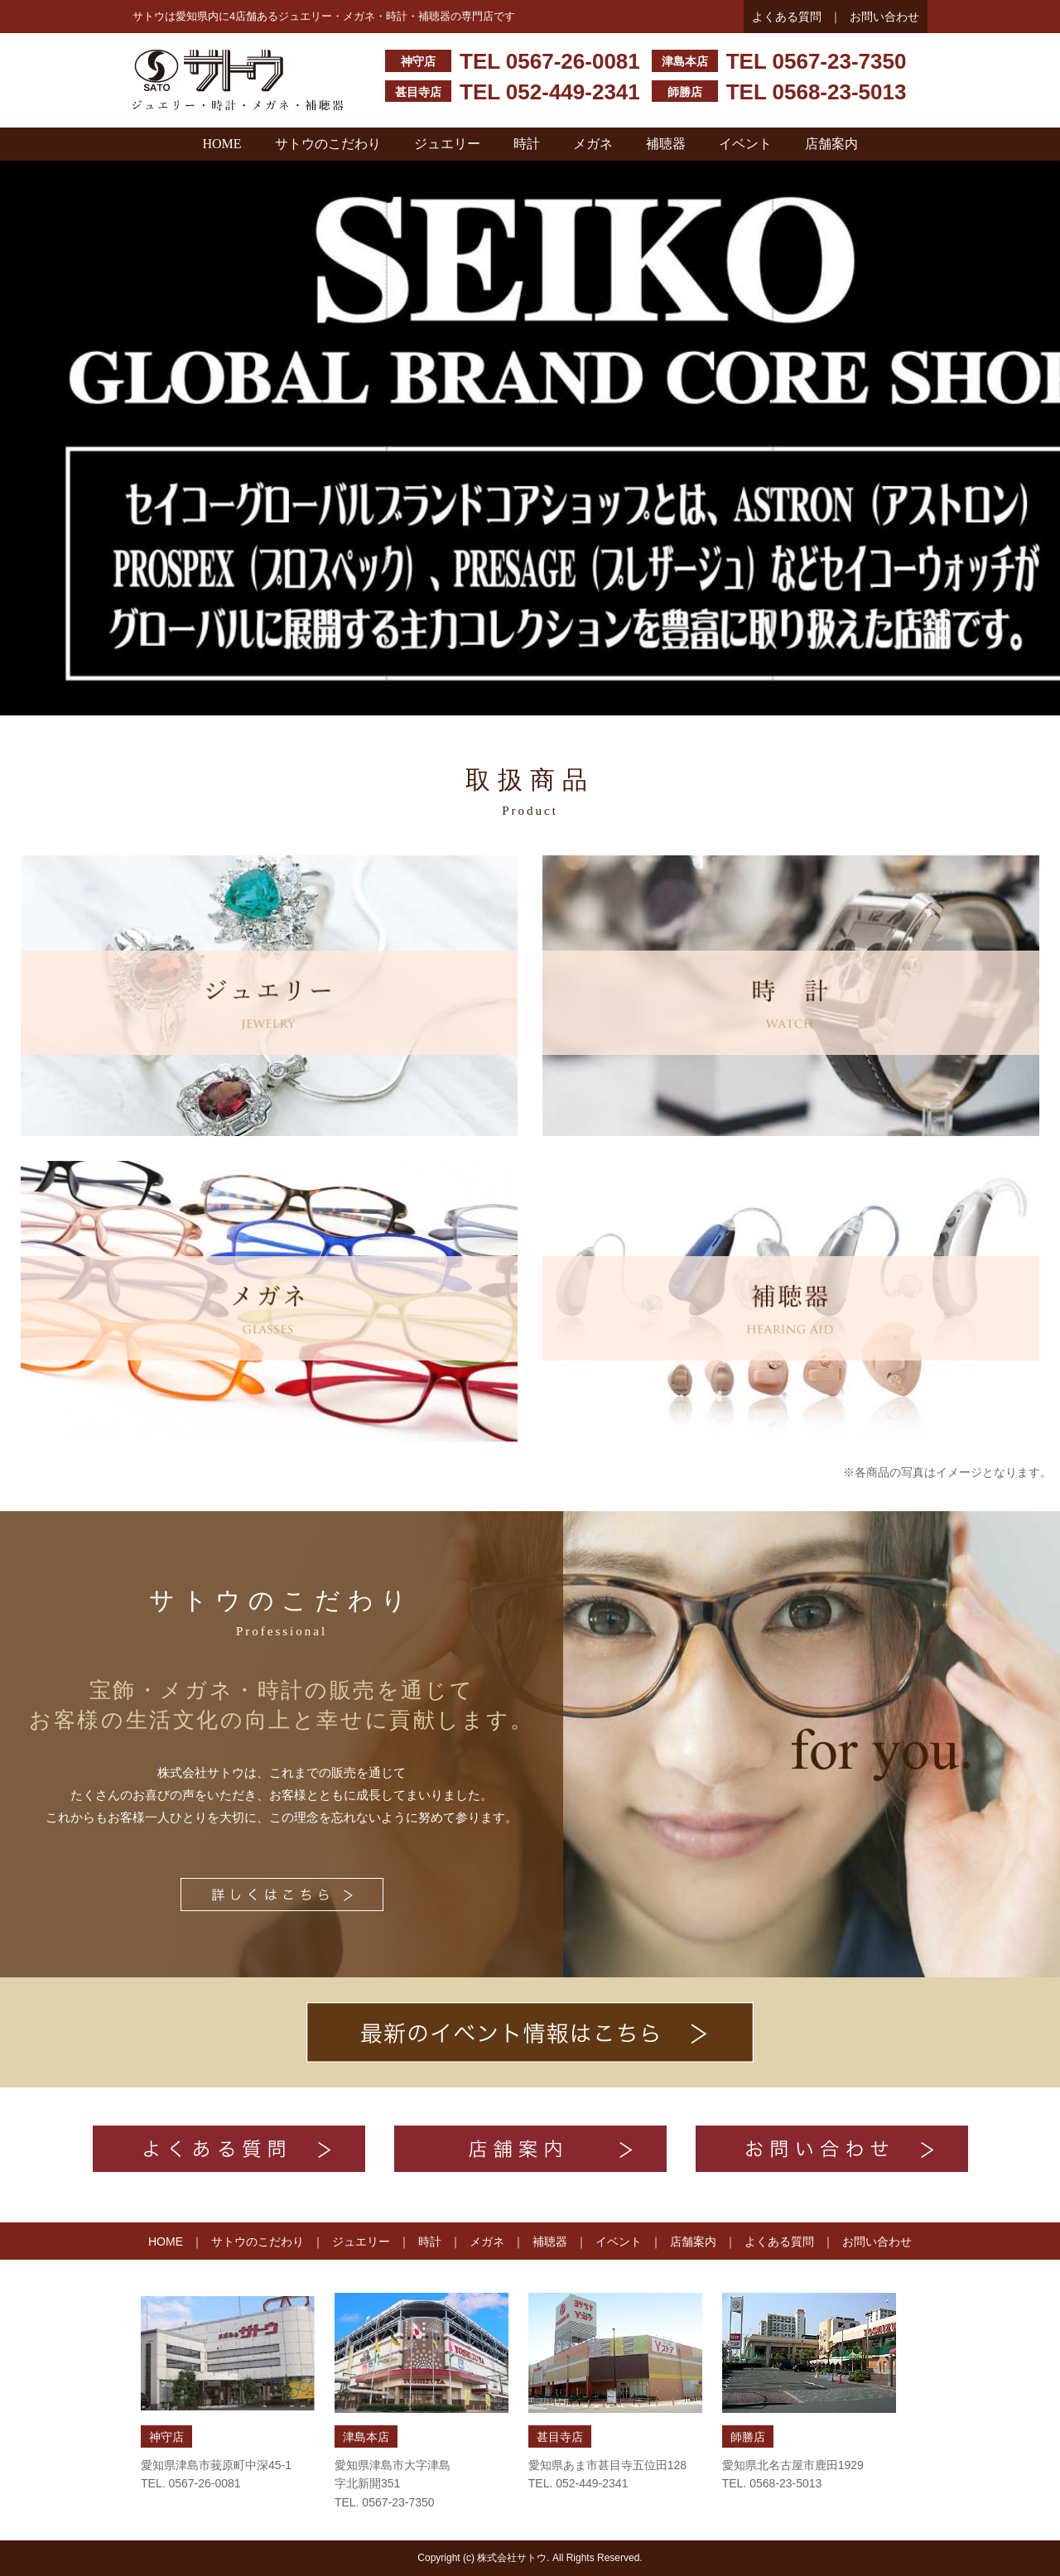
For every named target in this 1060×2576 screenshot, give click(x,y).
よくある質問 (787, 16)
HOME (221, 144)
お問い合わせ (884, 16)
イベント (745, 144)
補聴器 (666, 144)
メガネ (593, 144)
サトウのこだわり (328, 144)
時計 (526, 144)
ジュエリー (447, 144)
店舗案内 (831, 144)
